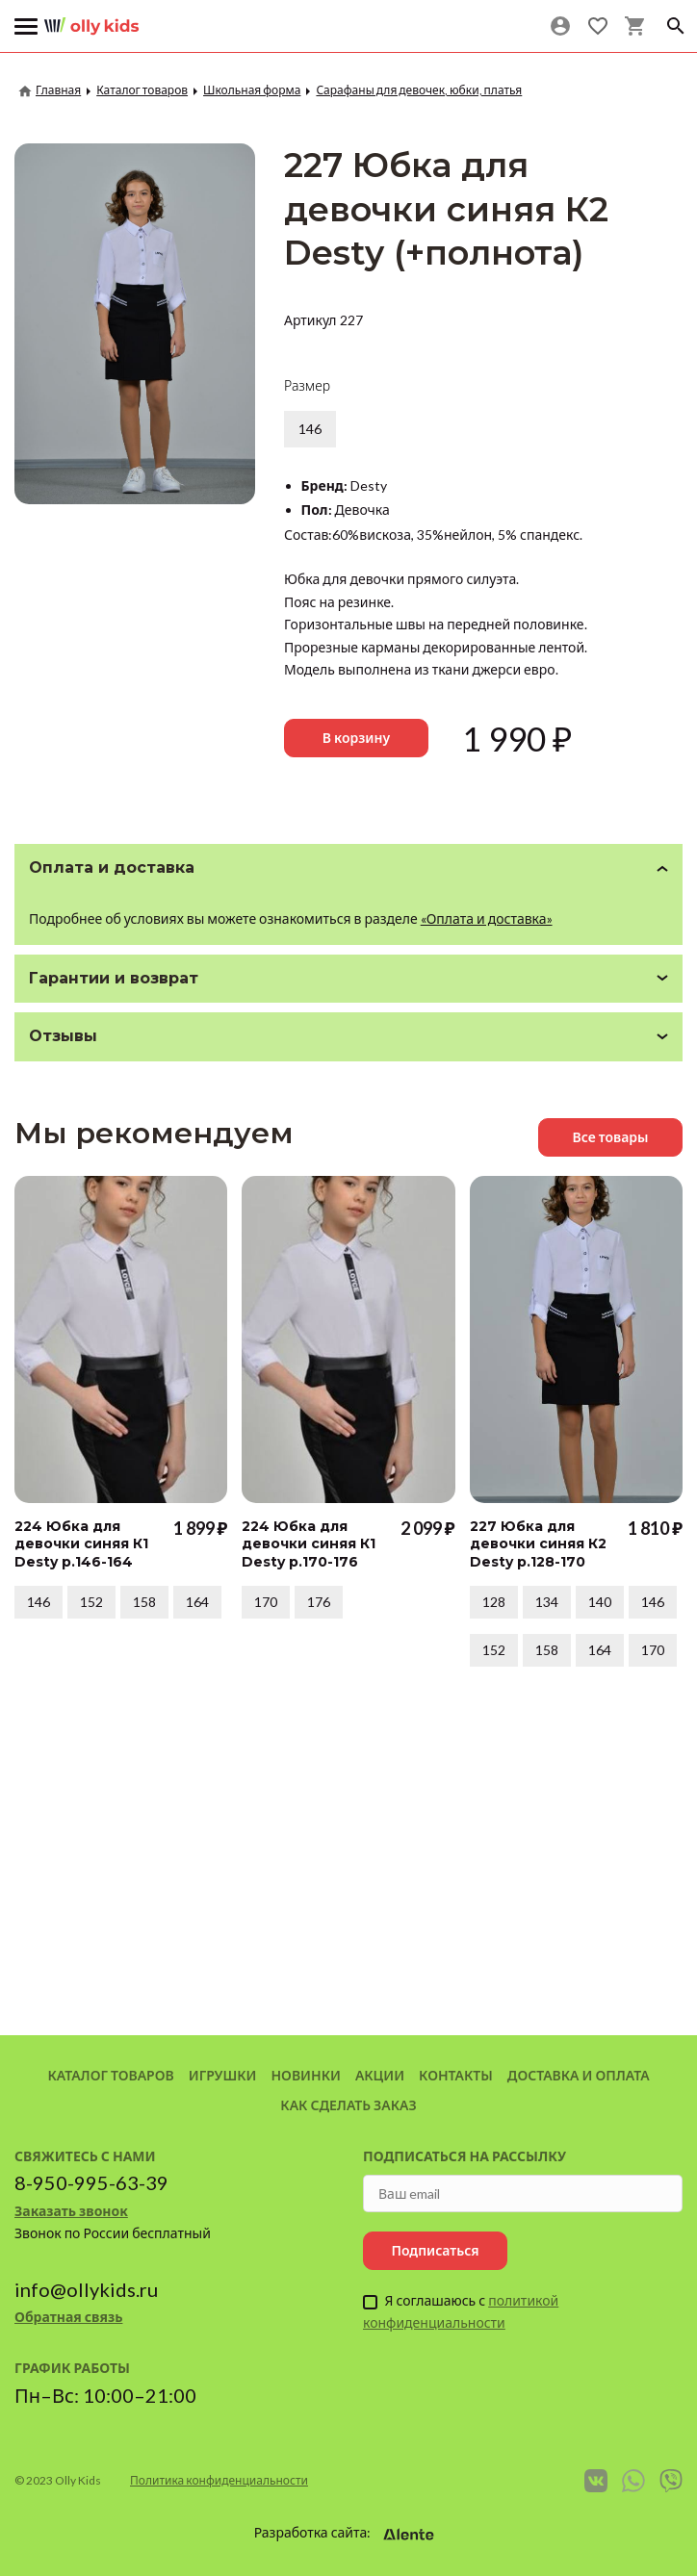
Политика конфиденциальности (219, 2480)
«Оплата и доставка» (487, 918)
